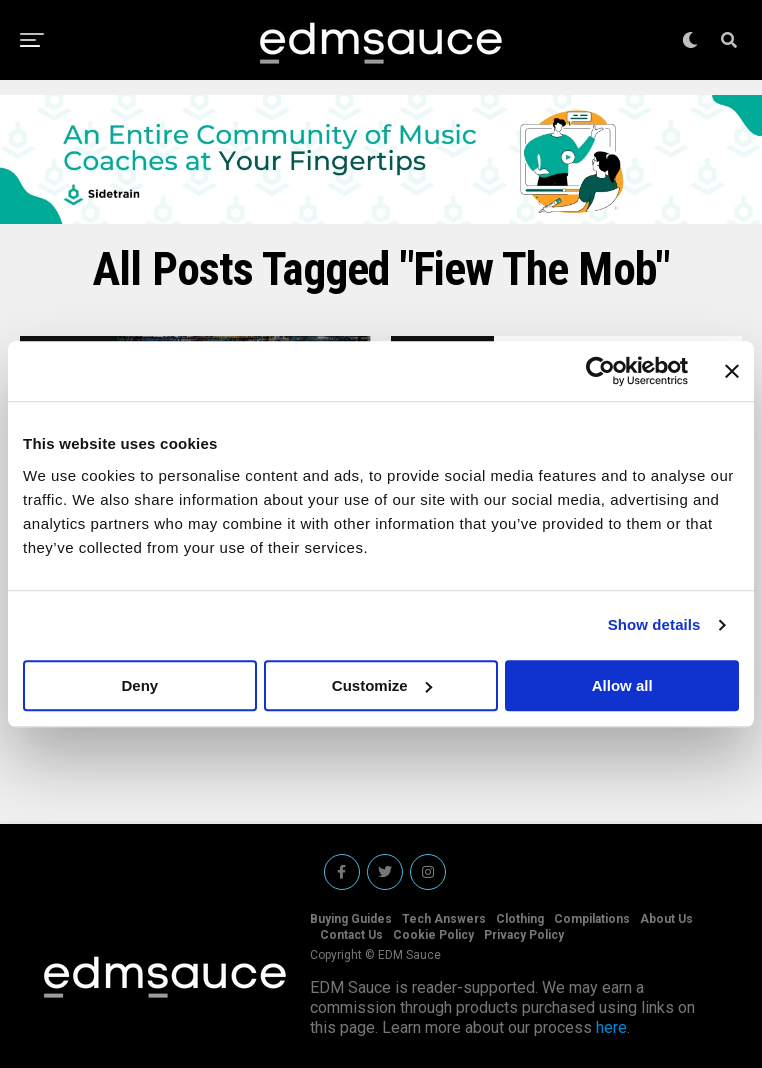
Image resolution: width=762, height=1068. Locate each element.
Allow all (622, 685)
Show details (654, 624)
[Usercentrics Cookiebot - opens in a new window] (600, 371)
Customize (382, 685)
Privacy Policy (524, 935)
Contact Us (351, 935)
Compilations (592, 919)
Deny (139, 685)
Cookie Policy (433, 935)
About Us (666, 919)
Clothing (520, 919)
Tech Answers (444, 919)
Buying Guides (351, 919)
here (611, 1027)
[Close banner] (732, 371)
